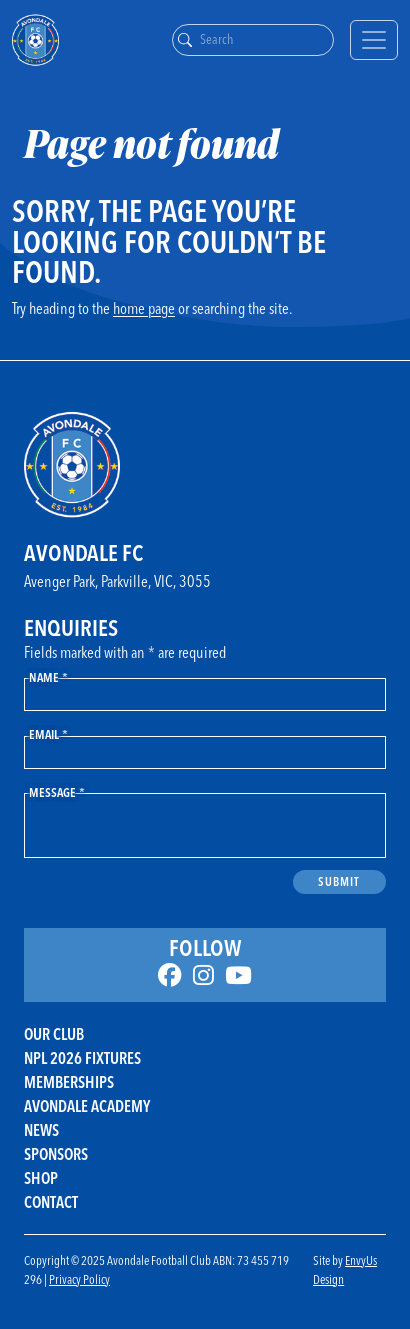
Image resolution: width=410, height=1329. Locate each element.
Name (48, 677)
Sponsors (56, 1154)
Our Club (54, 1034)
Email (48, 734)
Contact (51, 1202)
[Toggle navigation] (374, 40)
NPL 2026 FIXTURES (82, 1058)
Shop (41, 1178)
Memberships (69, 1082)
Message (57, 792)
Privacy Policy (79, 1279)
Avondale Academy (87, 1106)
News (41, 1130)
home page (144, 308)
